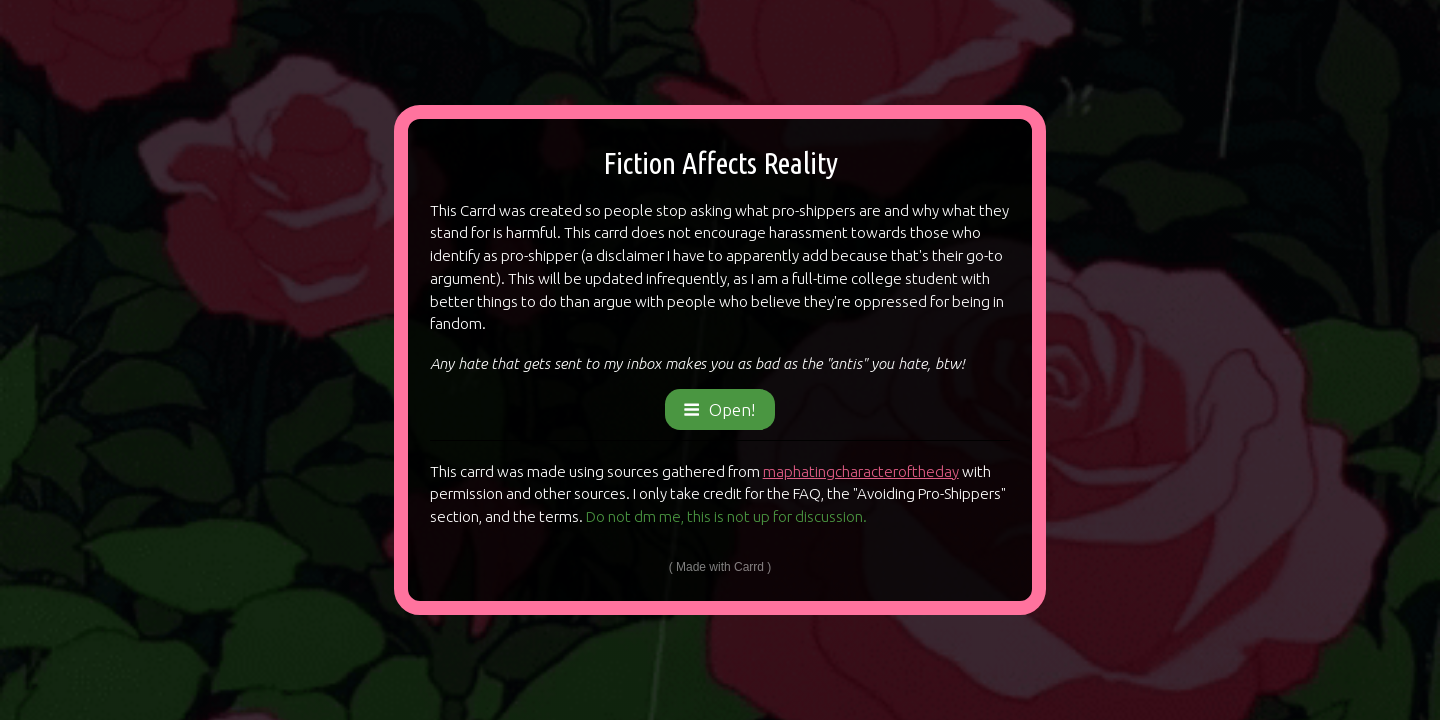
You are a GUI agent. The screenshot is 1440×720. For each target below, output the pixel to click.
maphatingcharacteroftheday (861, 471)
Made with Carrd (720, 567)
